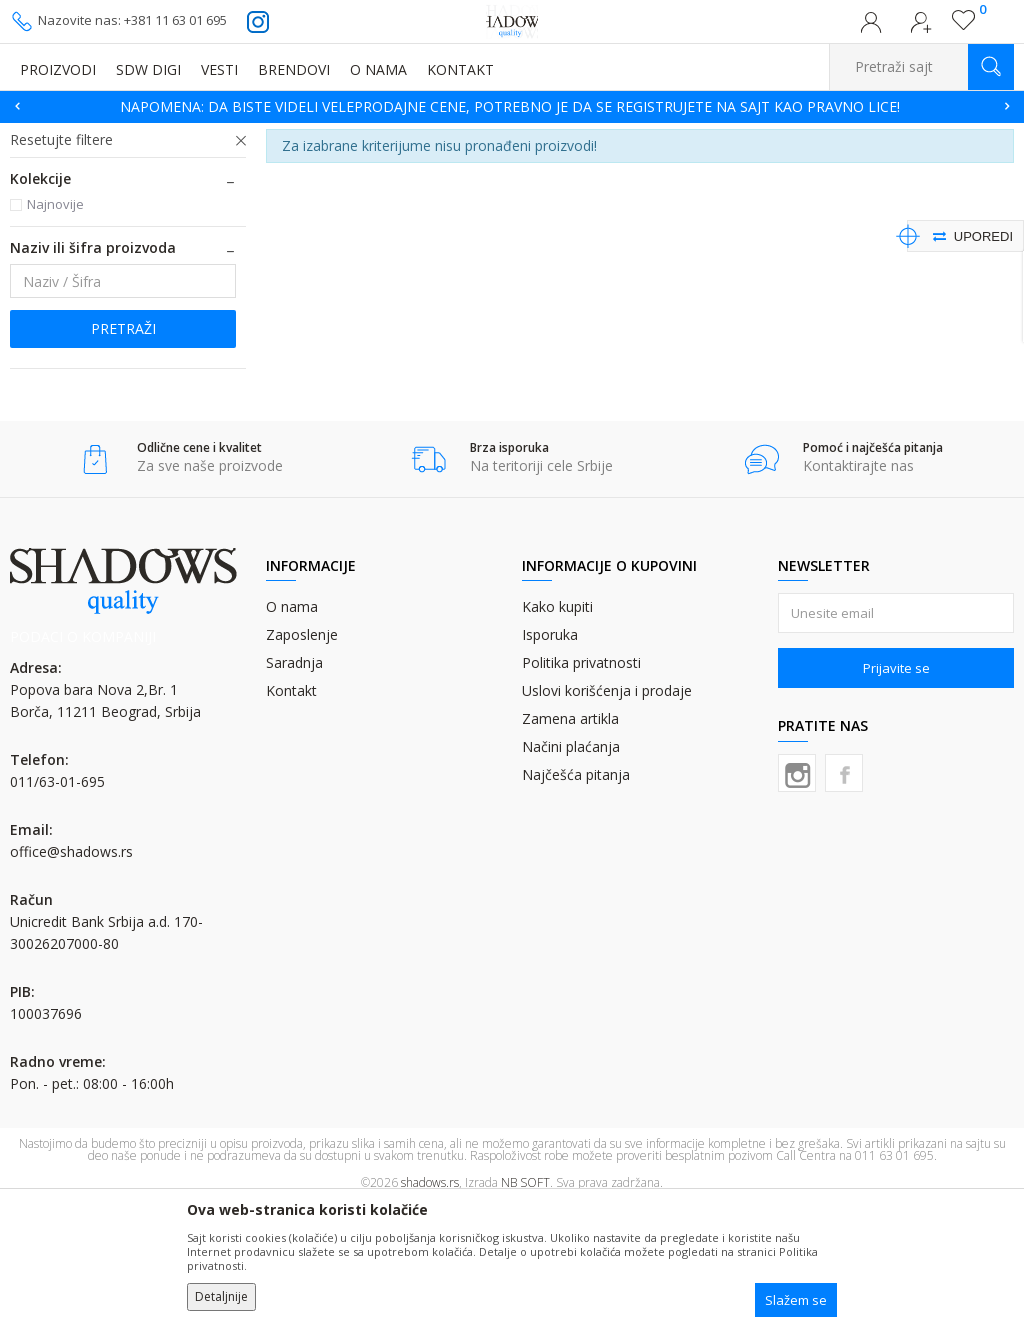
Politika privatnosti (581, 785)
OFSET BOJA (225, 135)
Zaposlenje (302, 757)
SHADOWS (39, 135)
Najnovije (55, 327)
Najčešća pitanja (576, 897)
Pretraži (123, 451)
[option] (512, 107)
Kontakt (291, 813)
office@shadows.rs (71, 974)
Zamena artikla (570, 841)
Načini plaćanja (571, 869)
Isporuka (550, 757)
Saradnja (294, 785)
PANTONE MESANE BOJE (103, 216)
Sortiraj (851, 165)
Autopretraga (762, 165)
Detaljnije (221, 1296)
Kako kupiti (557, 729)
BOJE (164, 135)
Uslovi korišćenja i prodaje (607, 813)
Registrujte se (921, 28)
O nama (292, 729)
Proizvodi (110, 135)
